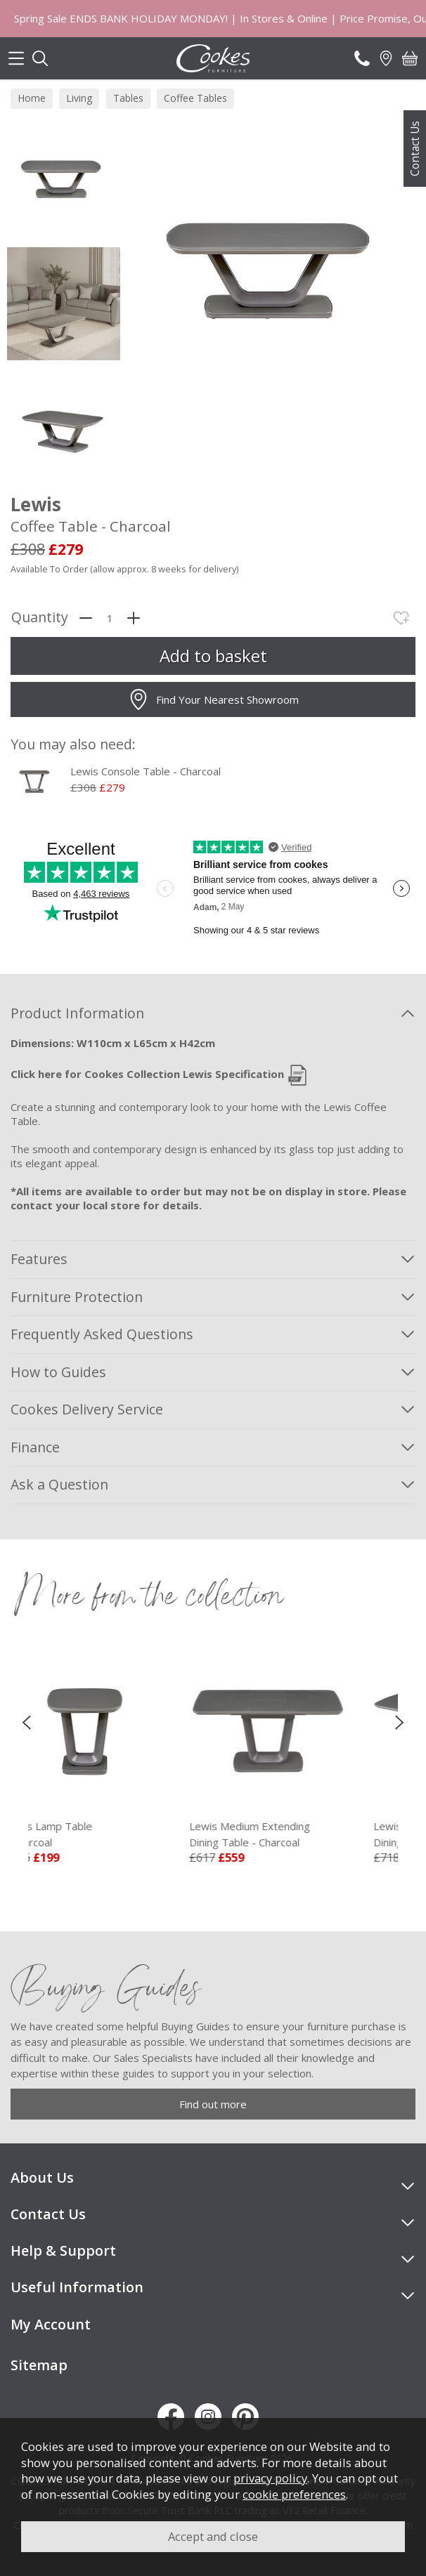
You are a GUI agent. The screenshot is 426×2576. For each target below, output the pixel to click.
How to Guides (58, 1371)
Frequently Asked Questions (102, 1334)
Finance (35, 1447)
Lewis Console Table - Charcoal (145, 771)
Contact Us (414, 148)
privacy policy (270, 2478)
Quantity (39, 617)
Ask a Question (59, 1484)
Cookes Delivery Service (87, 1409)
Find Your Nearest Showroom (213, 699)
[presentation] (26, 1721)
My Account (51, 2324)
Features (39, 1258)
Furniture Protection (77, 1296)
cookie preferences (294, 2494)
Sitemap (39, 2364)
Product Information (77, 1013)
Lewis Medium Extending (304, 1834)
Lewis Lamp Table (119, 1834)
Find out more (213, 2104)
